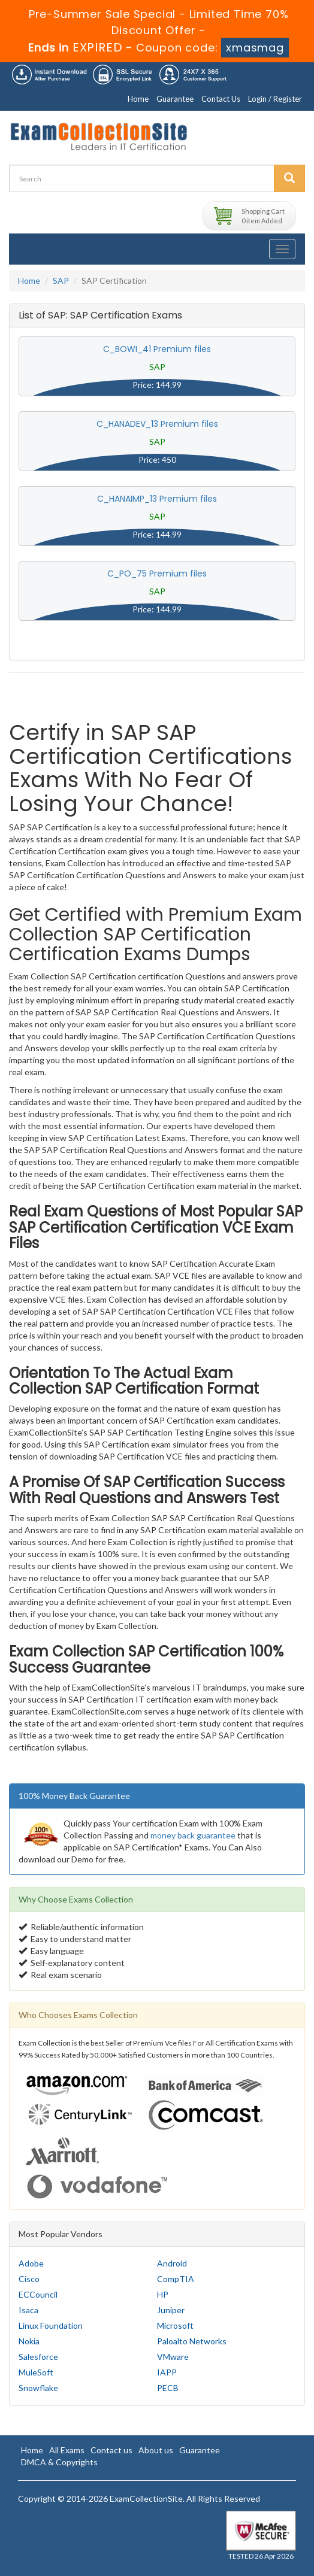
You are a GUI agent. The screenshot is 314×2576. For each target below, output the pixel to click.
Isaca (28, 2310)
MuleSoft (36, 2372)
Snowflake (38, 2388)
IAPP (167, 2372)
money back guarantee (193, 1835)
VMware (173, 2357)
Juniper (171, 2310)
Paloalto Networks (192, 2341)
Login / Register (275, 99)
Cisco (29, 2279)
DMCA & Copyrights (59, 2462)
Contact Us (220, 99)
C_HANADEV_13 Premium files (157, 424)
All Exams (66, 2450)
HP (162, 2294)
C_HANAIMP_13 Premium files (157, 499)
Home (138, 99)
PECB (168, 2388)
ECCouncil (38, 2294)
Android (172, 2263)
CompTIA (175, 2279)
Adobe (31, 2263)
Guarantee (175, 99)
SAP (61, 280)
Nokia (29, 2341)
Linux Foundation (51, 2325)
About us (155, 2450)
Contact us (111, 2450)
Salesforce (38, 2357)
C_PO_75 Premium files (157, 573)
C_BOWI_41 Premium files (157, 349)
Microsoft (175, 2325)
